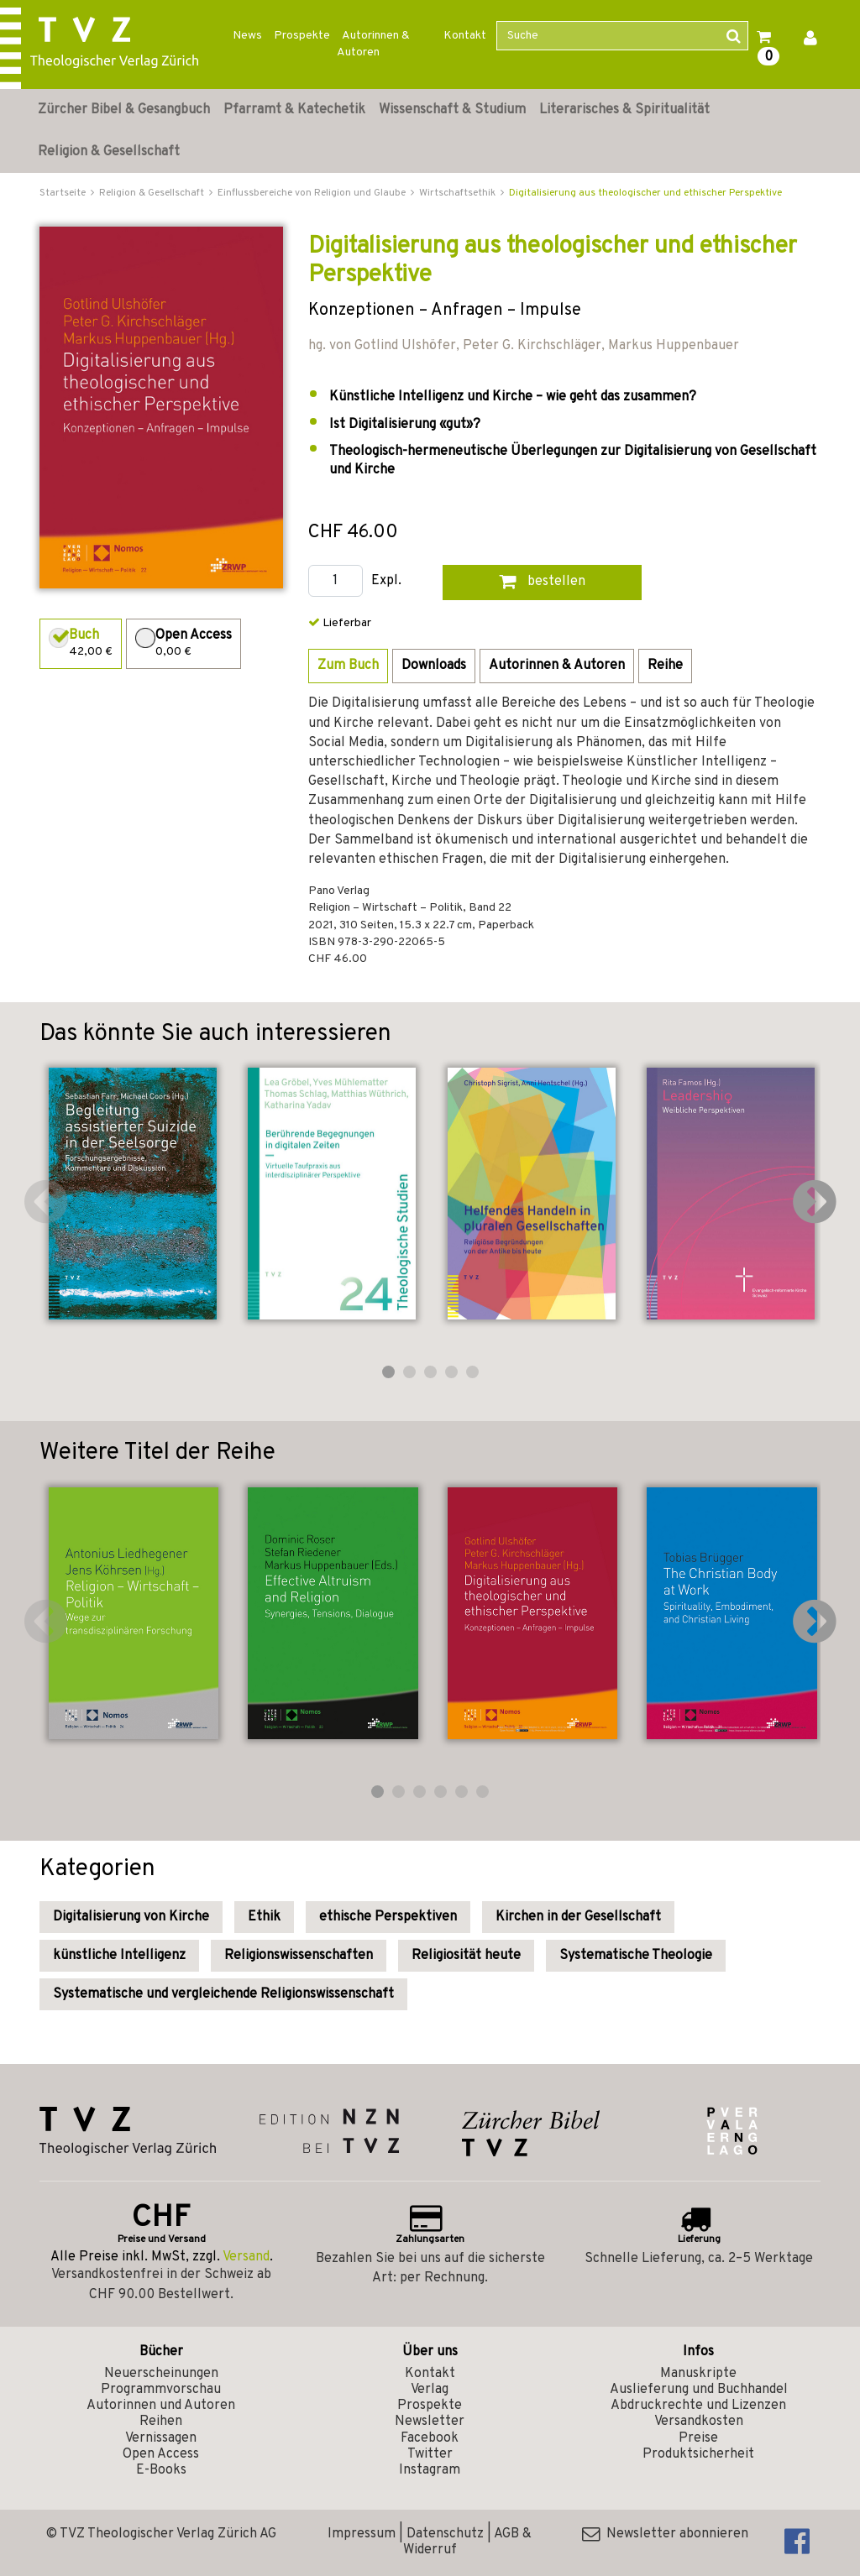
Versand (246, 2257)
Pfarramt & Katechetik (294, 110)
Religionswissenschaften (298, 1955)
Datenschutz (445, 2534)
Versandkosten (698, 2421)
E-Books (161, 2470)
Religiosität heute (466, 1955)
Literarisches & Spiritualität (624, 110)
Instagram (429, 2470)
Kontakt (464, 36)
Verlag (429, 2389)
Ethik (264, 1917)
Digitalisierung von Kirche (131, 1917)
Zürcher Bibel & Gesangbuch (124, 110)
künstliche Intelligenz (119, 1955)
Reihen (160, 2421)
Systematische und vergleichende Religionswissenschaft (223, 1994)
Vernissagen (161, 2438)
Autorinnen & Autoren (373, 44)
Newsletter (429, 2421)
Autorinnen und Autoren (161, 2405)
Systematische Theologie (635, 1955)
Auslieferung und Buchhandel (699, 2389)
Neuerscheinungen (161, 2373)
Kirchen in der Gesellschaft (578, 1917)
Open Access (161, 2454)
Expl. (386, 581)
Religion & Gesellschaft (109, 152)
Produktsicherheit (698, 2454)
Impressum (362, 2534)
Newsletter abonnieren (665, 2534)
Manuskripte (698, 2373)
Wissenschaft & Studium (452, 110)
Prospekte (302, 36)
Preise (698, 2438)
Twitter (430, 2454)
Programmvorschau (161, 2389)
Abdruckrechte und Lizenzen (698, 2405)
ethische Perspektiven (388, 1917)
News (247, 36)
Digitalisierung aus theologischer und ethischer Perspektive (645, 193)
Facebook (430, 2438)
